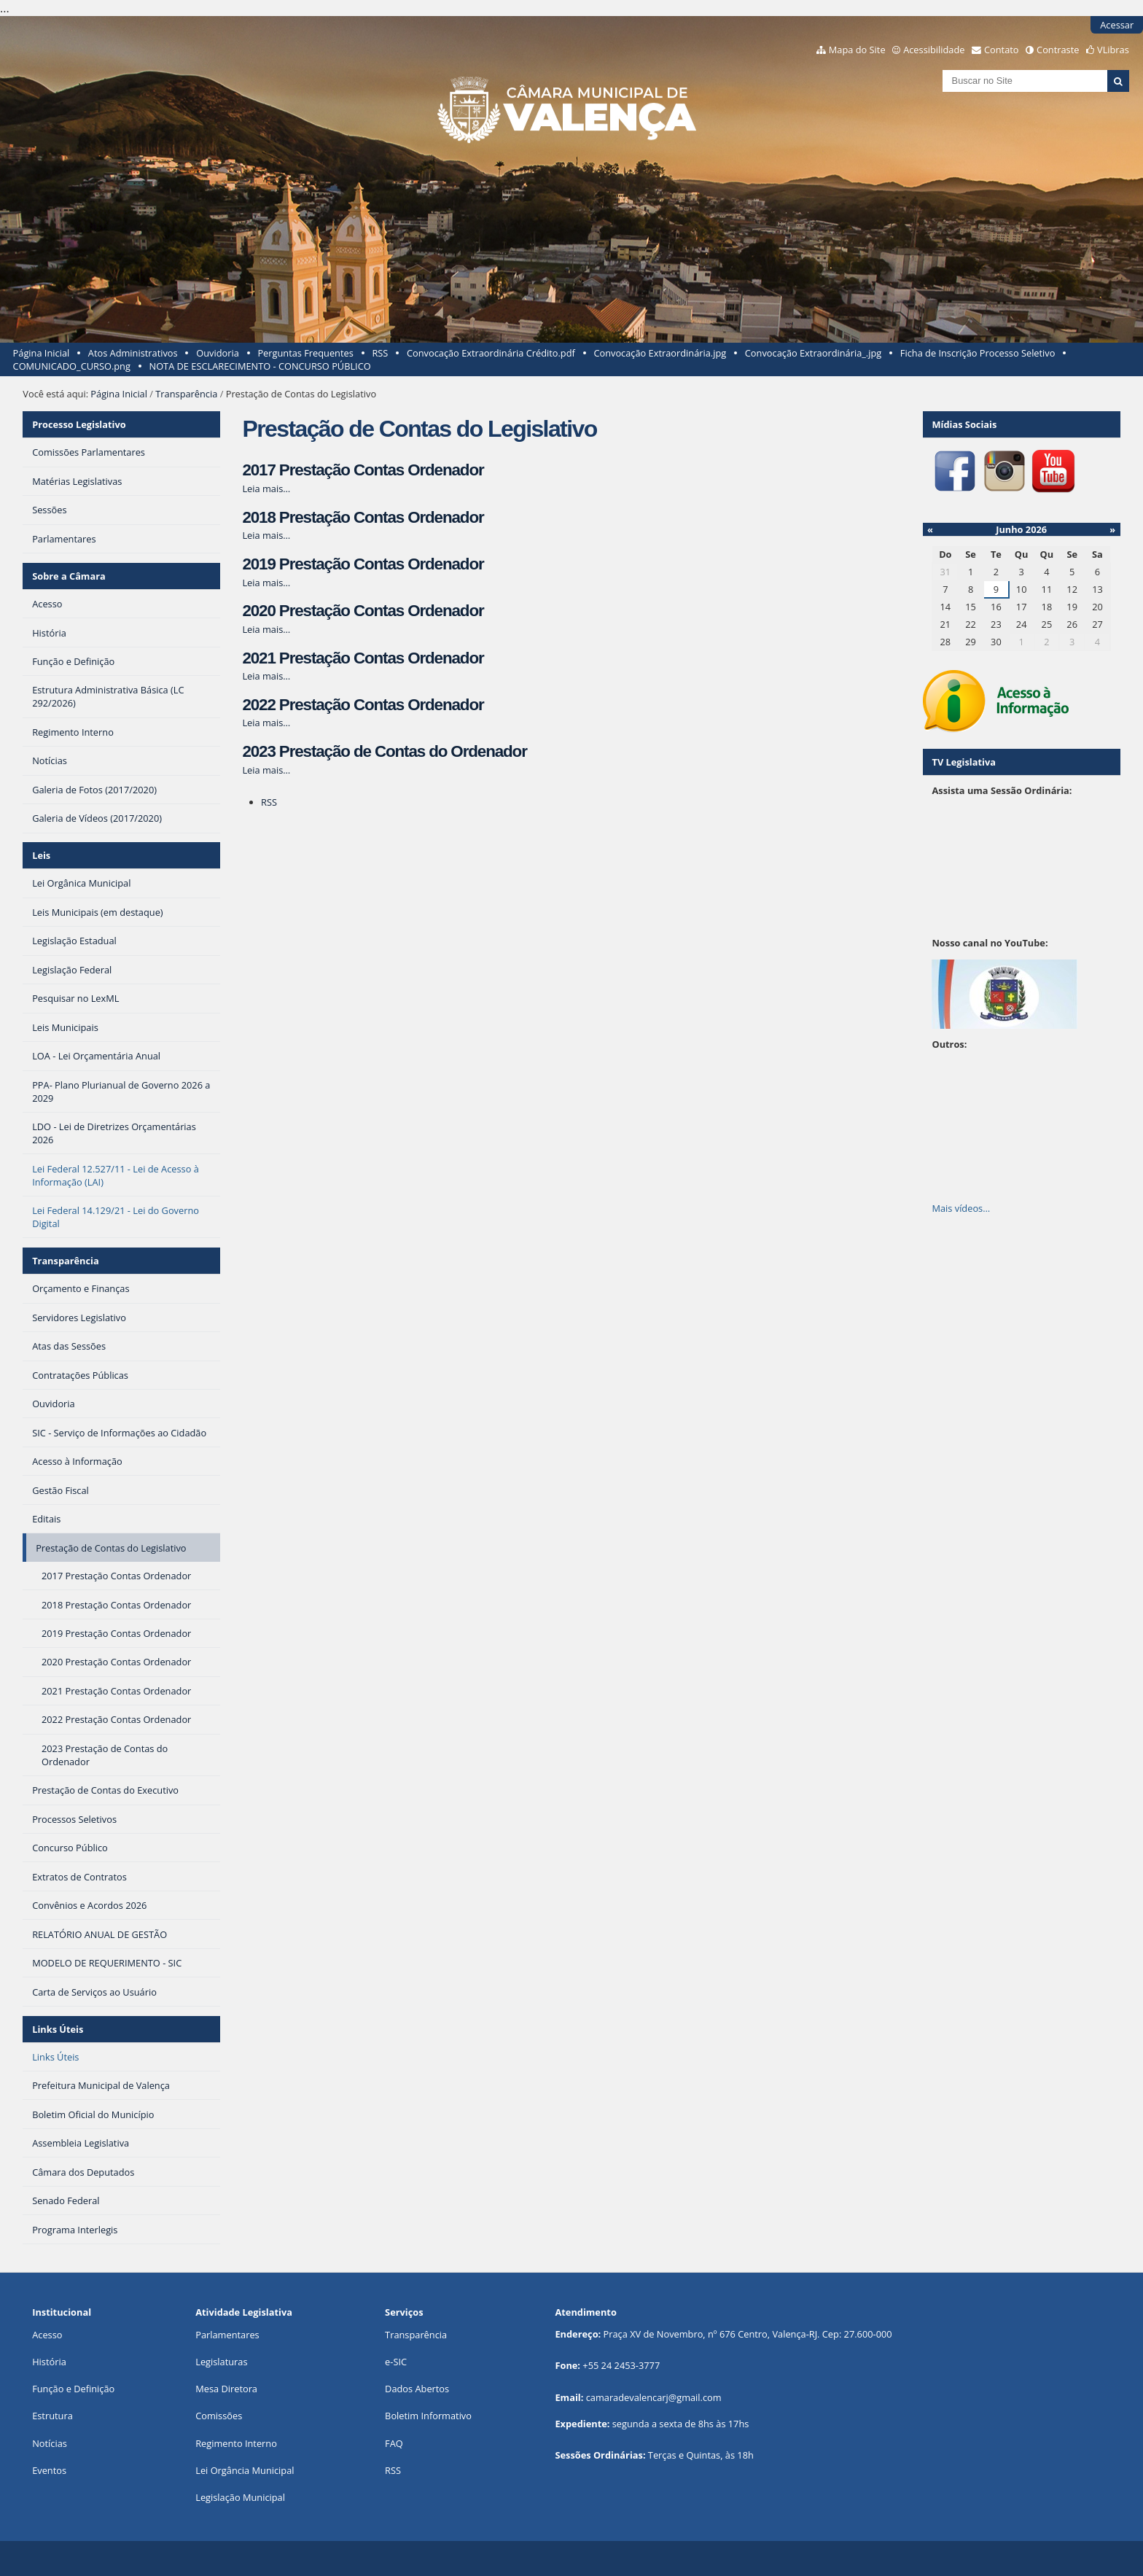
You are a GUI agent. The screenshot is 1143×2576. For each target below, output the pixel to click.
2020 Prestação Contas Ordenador (362, 611)
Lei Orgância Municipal (244, 2470)
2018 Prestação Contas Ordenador (362, 517)
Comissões (218, 2415)
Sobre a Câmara (69, 576)
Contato (1001, 49)
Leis (41, 855)
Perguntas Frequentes (305, 352)
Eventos (49, 2470)
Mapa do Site (857, 49)
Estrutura (52, 2415)
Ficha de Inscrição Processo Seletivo (978, 352)
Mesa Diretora (226, 2388)
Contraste (1058, 49)
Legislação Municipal (240, 2497)
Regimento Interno (236, 2443)
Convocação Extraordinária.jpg (659, 352)
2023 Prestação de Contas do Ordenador (384, 751)
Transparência (186, 393)
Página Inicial (41, 352)
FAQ (394, 2443)
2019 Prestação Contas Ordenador (362, 564)
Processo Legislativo (78, 424)
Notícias (49, 2443)
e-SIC (396, 2361)
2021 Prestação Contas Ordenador (362, 658)
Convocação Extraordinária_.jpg (813, 352)
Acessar (1117, 24)
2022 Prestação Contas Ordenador (362, 705)
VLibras (1113, 49)
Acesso (47, 2334)
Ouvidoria (217, 352)
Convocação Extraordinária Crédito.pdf (491, 352)
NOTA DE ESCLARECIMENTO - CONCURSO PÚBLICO (260, 366)
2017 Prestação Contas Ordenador (362, 470)
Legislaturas (221, 2361)
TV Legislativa (963, 761)
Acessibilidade (933, 49)
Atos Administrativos (133, 352)
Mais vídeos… (961, 1208)
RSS (380, 352)
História (49, 2361)
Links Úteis (57, 2029)
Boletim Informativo (428, 2415)
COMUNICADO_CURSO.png (71, 366)
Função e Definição (73, 2388)
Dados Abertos (417, 2388)
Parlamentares (227, 2334)
